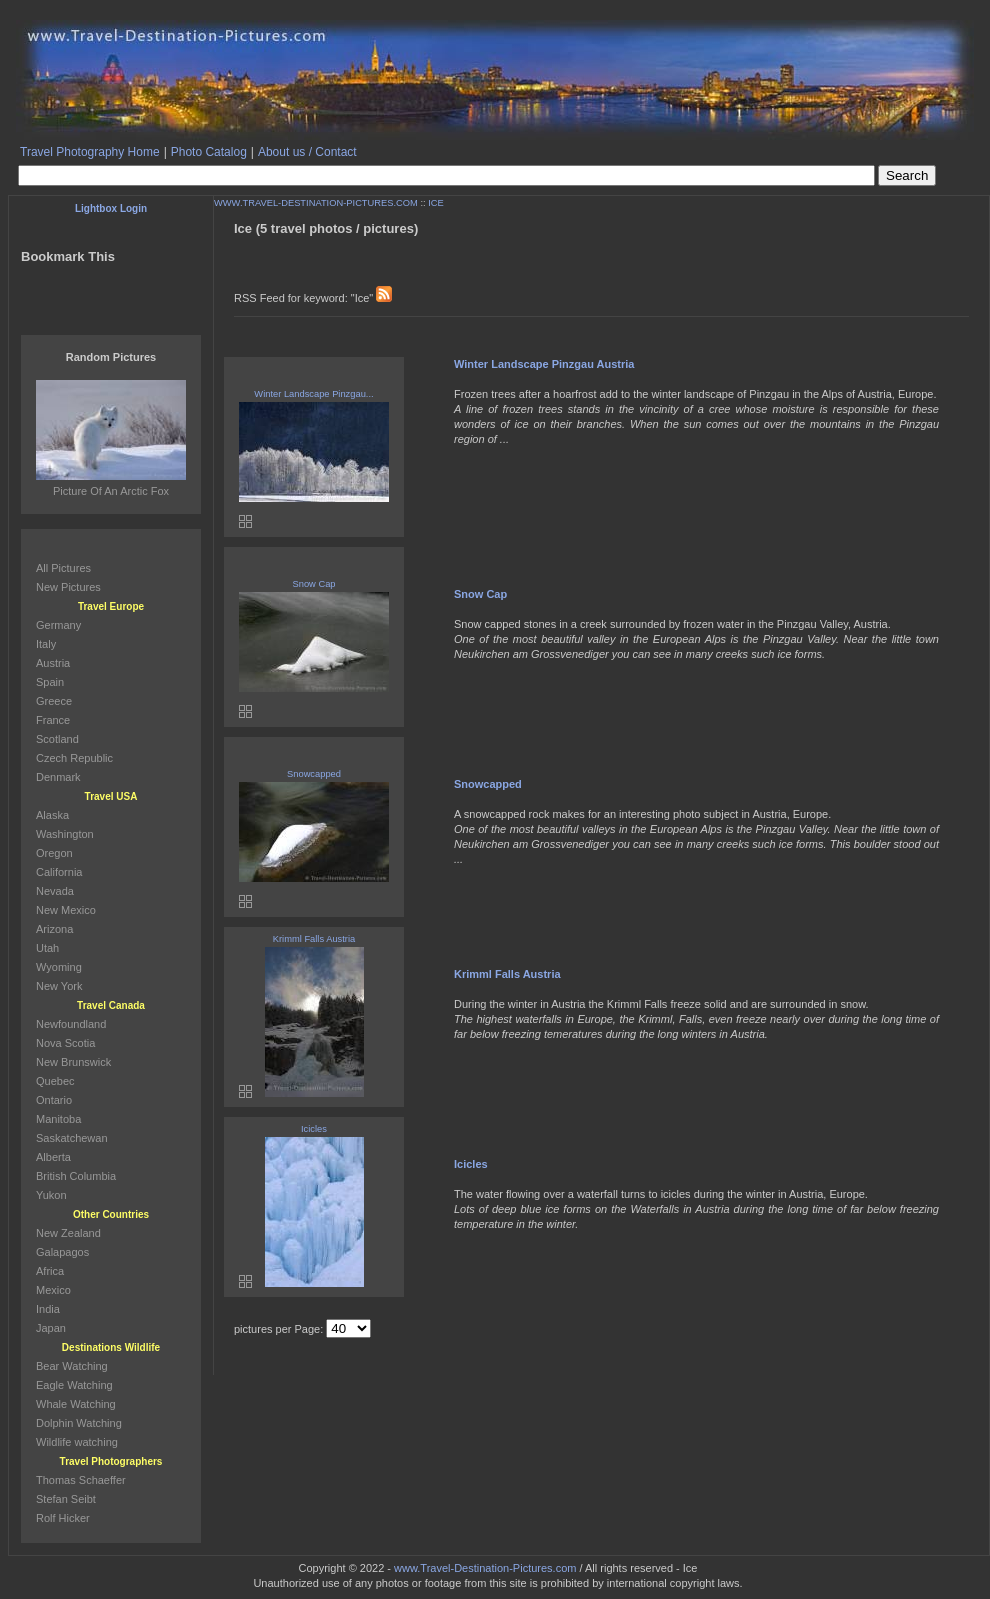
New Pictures (68, 587)
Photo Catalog (209, 152)
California (59, 872)
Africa (50, 1271)
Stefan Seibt (66, 1499)
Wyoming (59, 967)
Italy (46, 644)
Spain (50, 682)
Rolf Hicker (63, 1518)
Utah (47, 948)
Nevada (55, 891)
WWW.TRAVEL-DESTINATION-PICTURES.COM (316, 203)
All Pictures (63, 568)
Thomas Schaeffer (81, 1480)
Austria (53, 663)
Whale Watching (76, 1404)
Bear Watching (72, 1366)
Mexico (53, 1290)
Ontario (54, 1100)
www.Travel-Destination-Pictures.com (485, 1568)
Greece (54, 701)
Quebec (55, 1081)
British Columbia (76, 1176)
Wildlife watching (77, 1442)
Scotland (57, 739)
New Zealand (68, 1233)
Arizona (54, 929)
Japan (51, 1328)
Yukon (51, 1195)
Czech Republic (74, 758)
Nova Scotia (65, 1043)
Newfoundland (71, 1024)
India (48, 1309)
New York (59, 986)
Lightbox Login (111, 208)
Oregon (54, 853)
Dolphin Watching (79, 1423)
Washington (65, 834)
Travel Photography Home (90, 152)
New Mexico (66, 910)
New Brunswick (73, 1062)
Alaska (52, 815)
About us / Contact (307, 152)
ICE (436, 203)
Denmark (58, 777)
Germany (58, 625)
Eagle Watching (74, 1385)
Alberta (53, 1157)
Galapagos (62, 1252)
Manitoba (58, 1119)
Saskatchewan (72, 1138)
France (53, 720)
